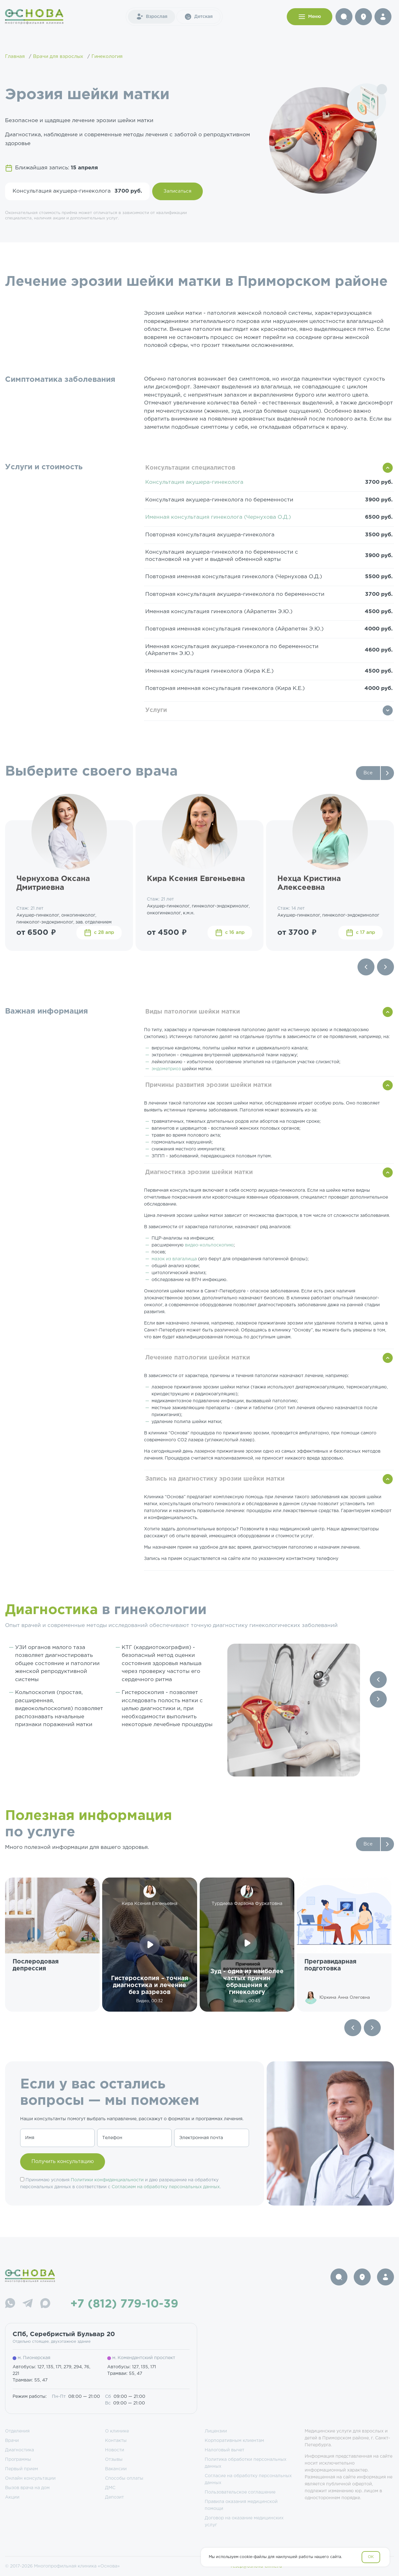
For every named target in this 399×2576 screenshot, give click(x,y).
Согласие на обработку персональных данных (248, 2479)
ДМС (110, 2488)
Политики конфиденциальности (107, 2180)
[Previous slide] (365, 966)
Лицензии (216, 2431)
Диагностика (19, 2450)
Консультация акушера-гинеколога (194, 482)
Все (368, 773)
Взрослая (151, 16)
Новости (114, 2450)
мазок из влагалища (175, 1259)
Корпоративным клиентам (234, 2441)
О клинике (117, 2431)
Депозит (114, 2497)
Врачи (12, 2441)
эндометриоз (167, 1069)
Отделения (17, 2431)
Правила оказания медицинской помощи (241, 2505)
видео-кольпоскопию (209, 1245)
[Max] (45, 2304)
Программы (18, 2459)
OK (371, 2557)
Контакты (116, 2441)
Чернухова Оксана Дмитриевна (53, 883)
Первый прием (21, 2469)
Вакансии (116, 2469)
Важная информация (46, 1011)
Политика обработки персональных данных (245, 2463)
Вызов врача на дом (27, 2488)
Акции (12, 2497)
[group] (52, 1945)
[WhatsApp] (10, 2304)
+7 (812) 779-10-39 (124, 2304)
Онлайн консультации (30, 2478)
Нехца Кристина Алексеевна (309, 883)
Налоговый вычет (224, 2450)
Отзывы (114, 2459)
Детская (198, 16)
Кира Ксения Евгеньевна (196, 878)
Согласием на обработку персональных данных (166, 2187)
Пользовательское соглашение (240, 2492)
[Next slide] (385, 966)
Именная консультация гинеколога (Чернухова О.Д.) (218, 517)
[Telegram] (28, 2304)
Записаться (177, 191)
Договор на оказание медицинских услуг (244, 2521)
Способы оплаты (124, 2478)
